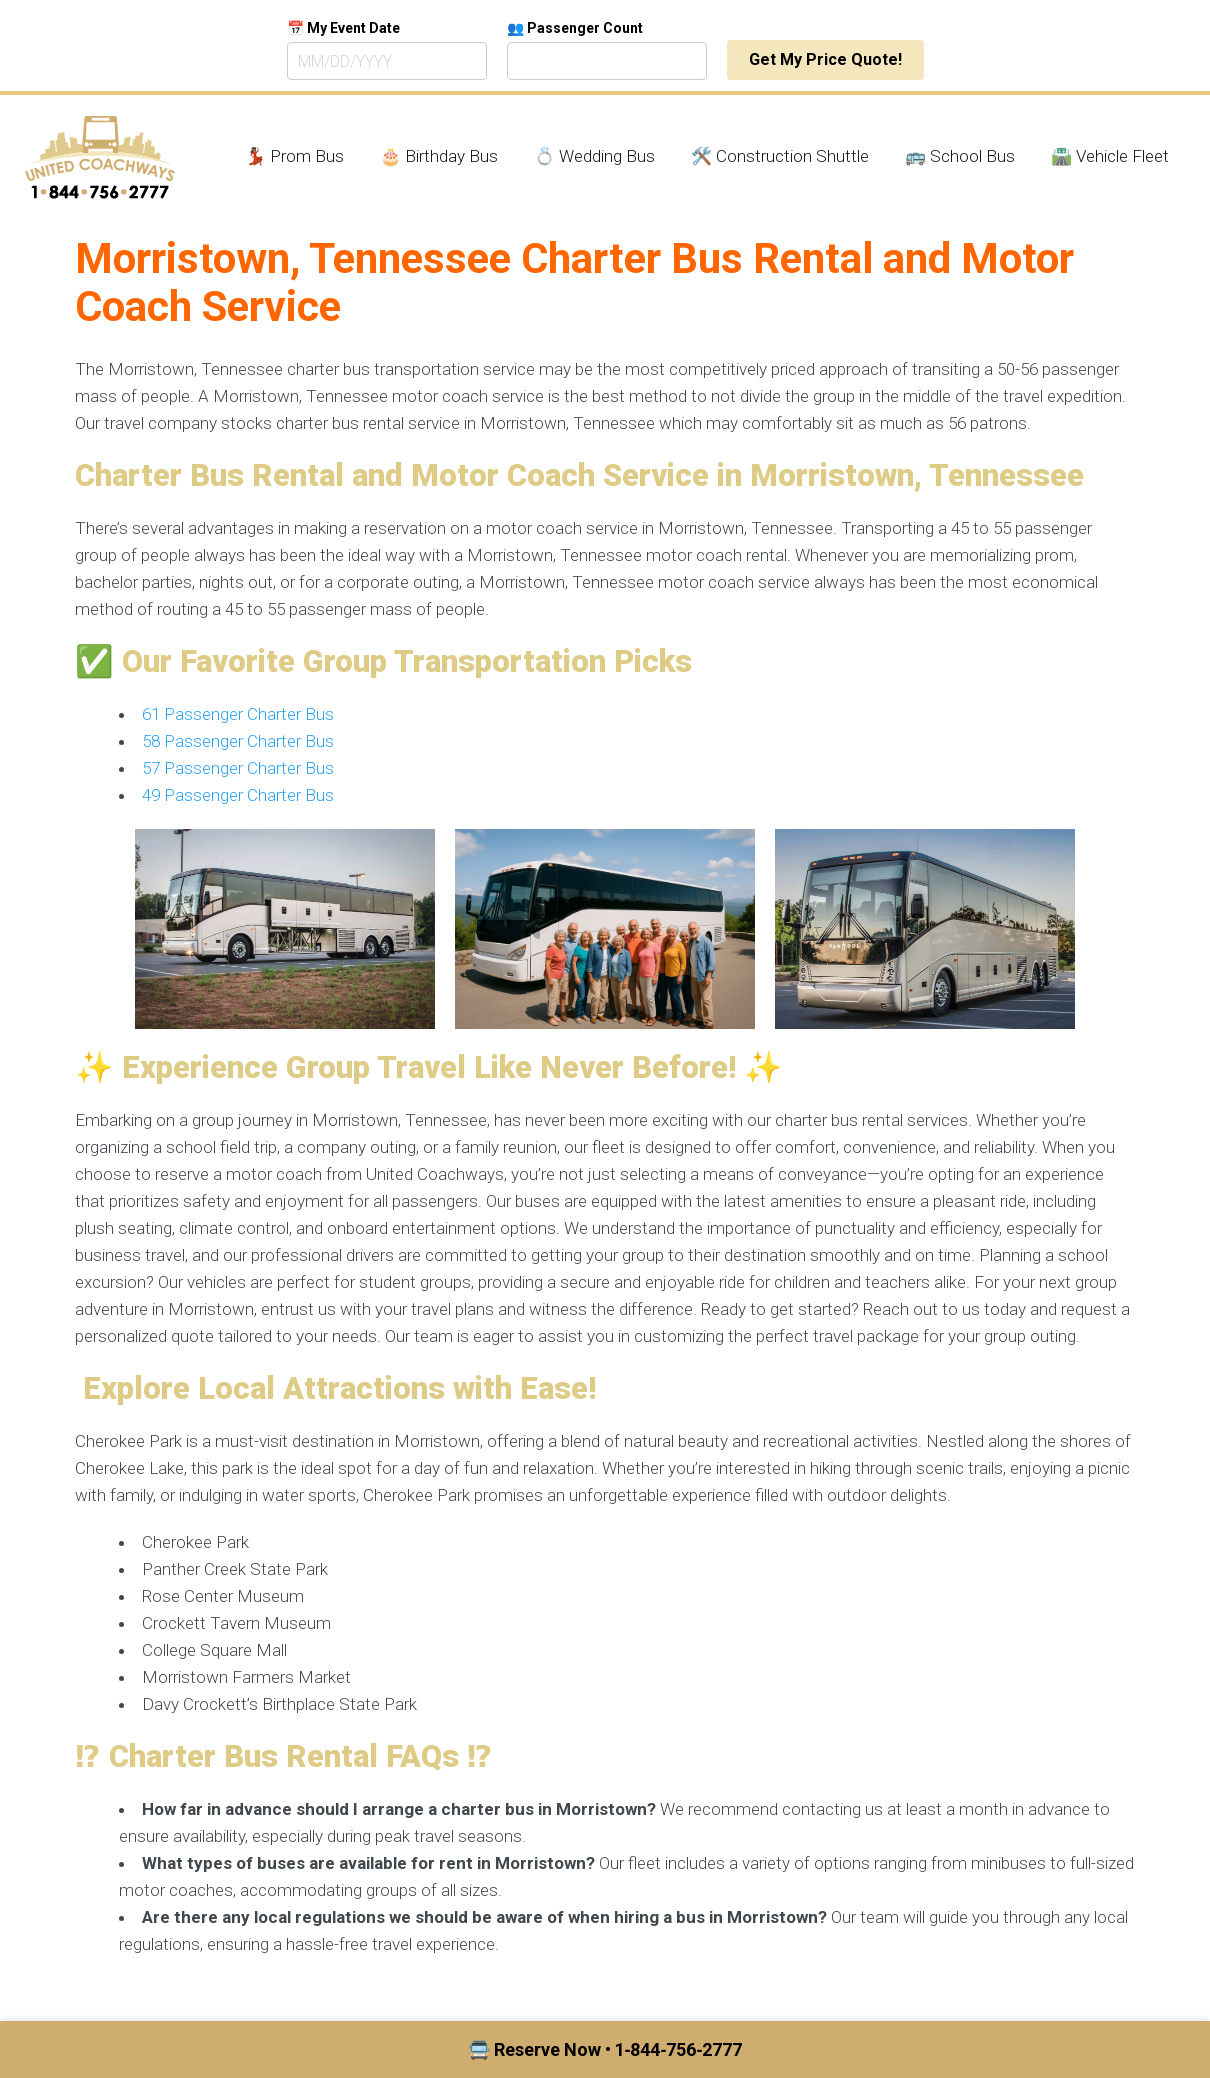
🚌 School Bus (960, 156)
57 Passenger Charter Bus (238, 768)
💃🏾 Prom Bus (294, 156)
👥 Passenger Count (575, 28)
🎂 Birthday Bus (439, 156)
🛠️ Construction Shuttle (780, 156)
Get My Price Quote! (825, 59)
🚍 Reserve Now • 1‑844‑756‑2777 (605, 2049)
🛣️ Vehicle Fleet (1110, 156)
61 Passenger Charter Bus (238, 714)
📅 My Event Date (343, 28)
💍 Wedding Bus (594, 156)
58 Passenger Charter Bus (238, 741)
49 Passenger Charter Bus (238, 795)
